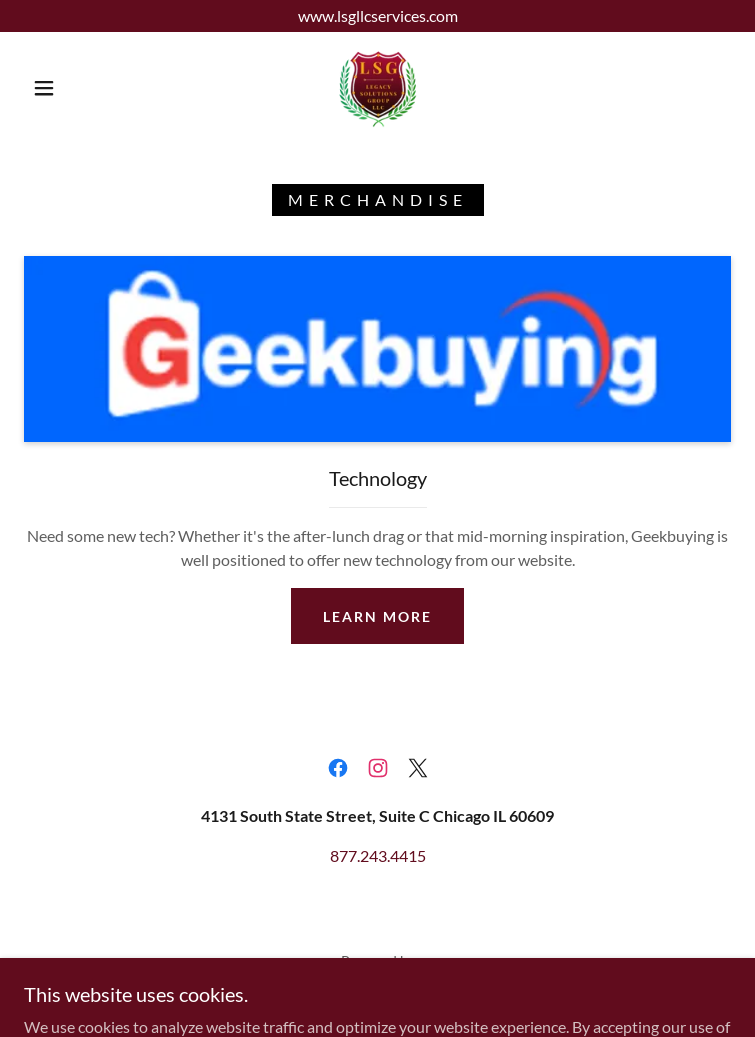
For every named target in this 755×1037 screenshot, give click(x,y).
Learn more (377, 616)
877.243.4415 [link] (378, 855)
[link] (377, 88)
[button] (59, 88)
